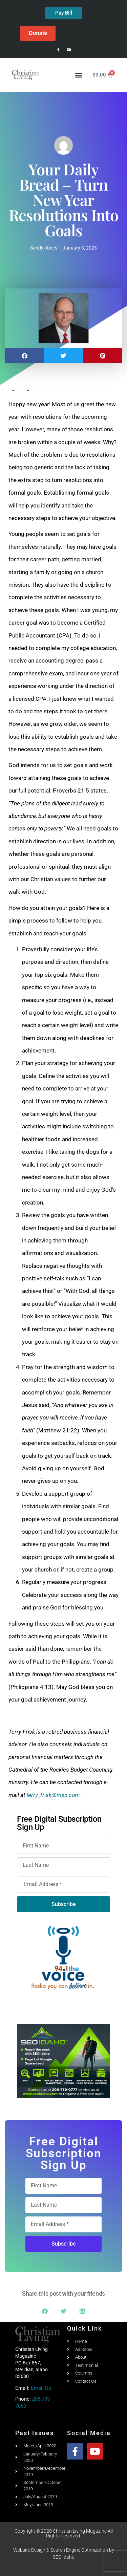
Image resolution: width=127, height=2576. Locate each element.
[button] (78, 75)
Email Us (41, 2388)
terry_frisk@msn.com (53, 1795)
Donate (38, 33)
